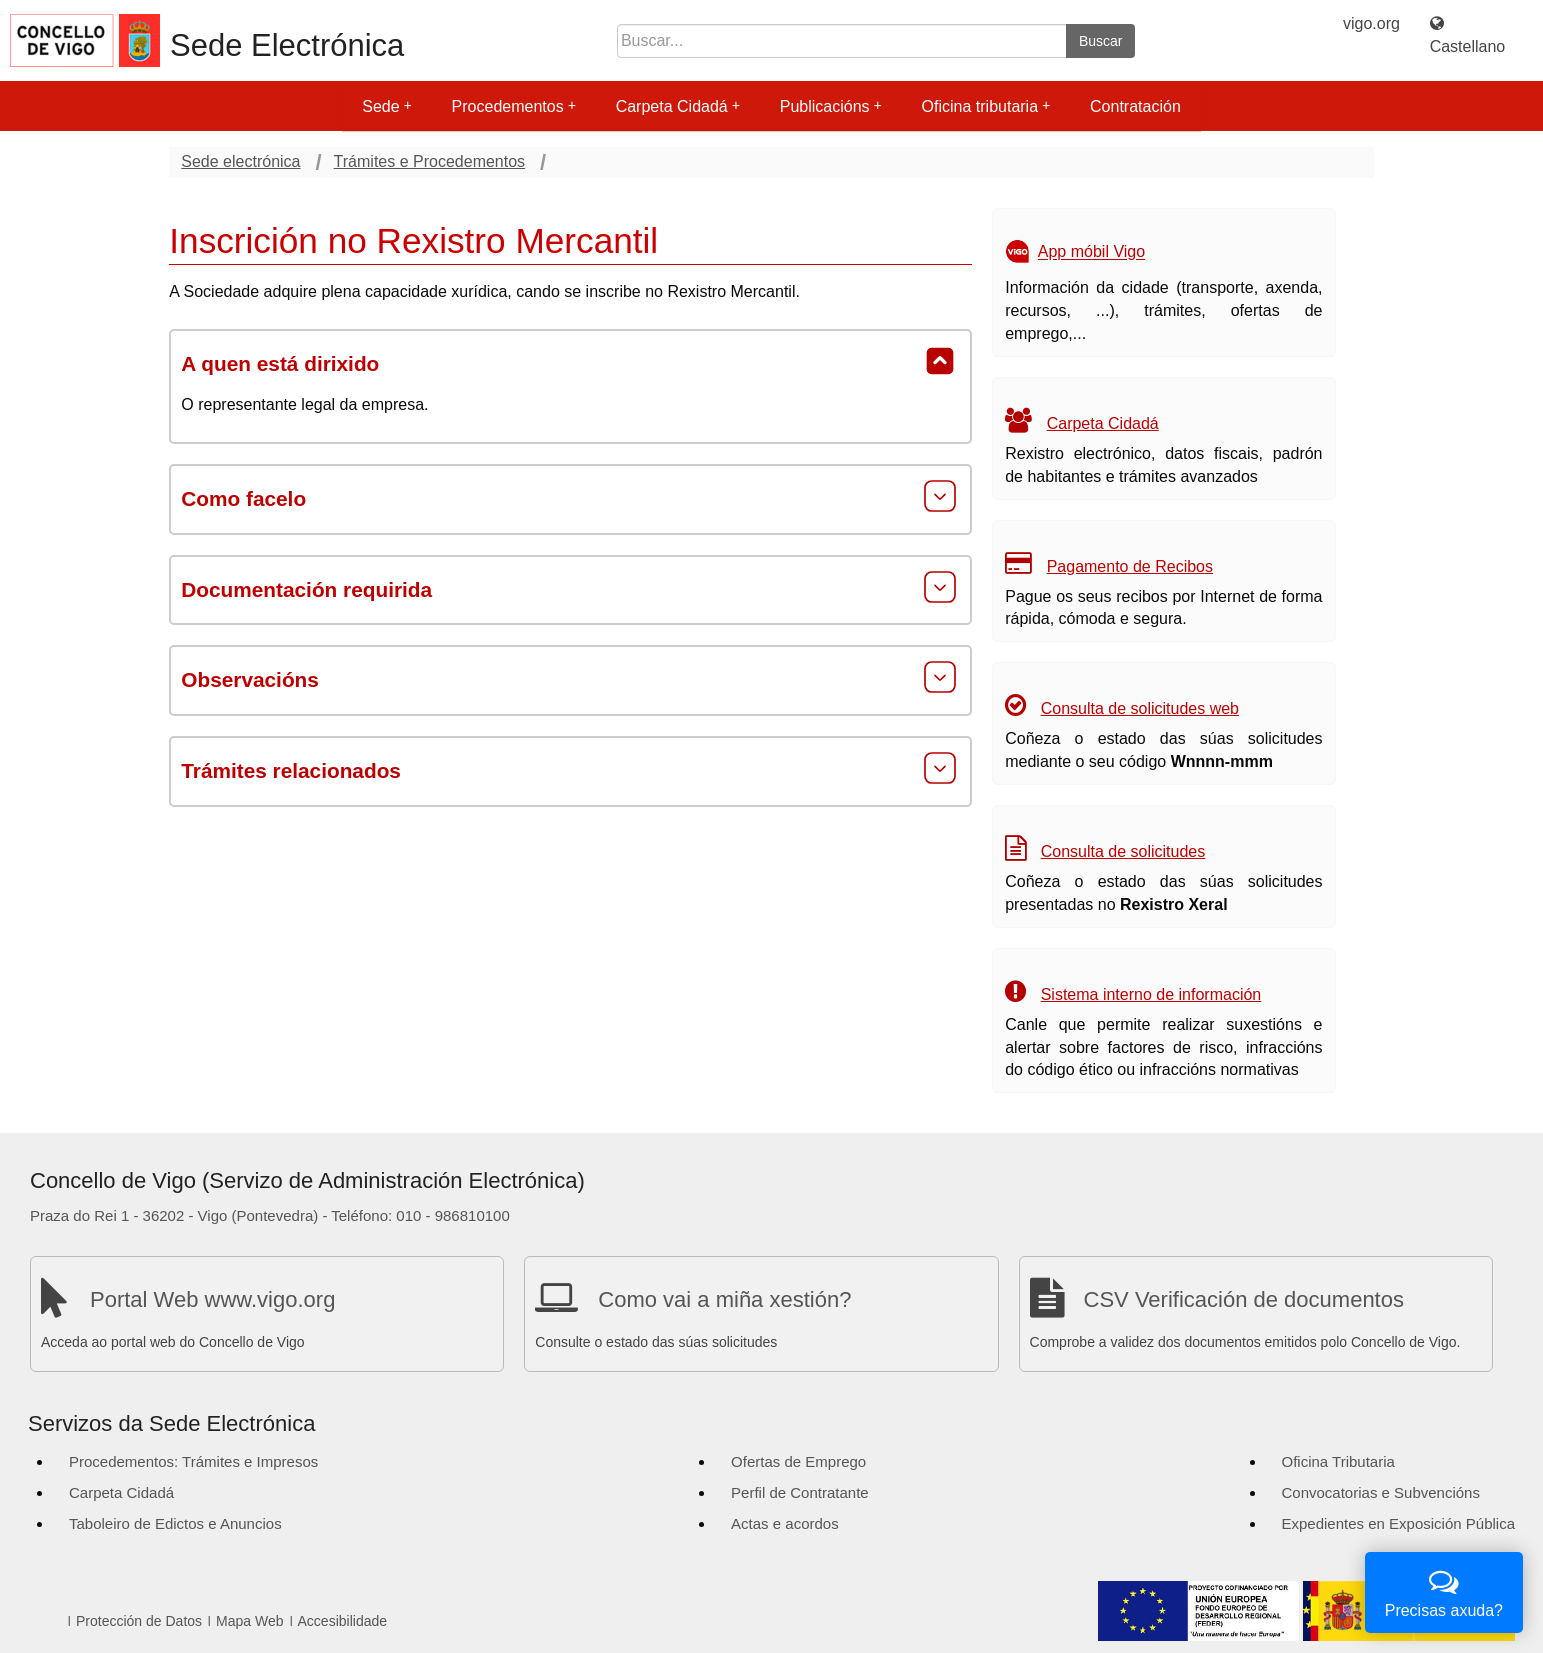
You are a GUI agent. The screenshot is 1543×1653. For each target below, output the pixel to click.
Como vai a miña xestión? (724, 1299)
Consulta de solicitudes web (1140, 708)
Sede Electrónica (287, 45)
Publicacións (831, 106)
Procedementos (514, 106)
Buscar (1101, 41)
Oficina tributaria (986, 106)
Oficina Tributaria (1338, 1461)
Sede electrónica (240, 161)
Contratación (1135, 106)
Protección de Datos (139, 1621)
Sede (386, 106)
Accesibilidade (343, 1621)
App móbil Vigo (1091, 252)
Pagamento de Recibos (1130, 566)
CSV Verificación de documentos (1244, 1299)
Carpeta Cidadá (678, 106)
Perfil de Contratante (800, 1492)
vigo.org (1371, 23)
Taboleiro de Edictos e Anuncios (175, 1523)
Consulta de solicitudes (1123, 851)
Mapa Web (249, 1621)
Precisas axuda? (1444, 1590)
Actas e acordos (785, 1523)
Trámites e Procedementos (429, 161)
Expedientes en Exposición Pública (1398, 1523)
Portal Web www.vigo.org (212, 1299)
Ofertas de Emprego (798, 1461)
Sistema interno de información (1151, 994)
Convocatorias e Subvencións (1381, 1492)
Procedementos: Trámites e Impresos (193, 1461)
